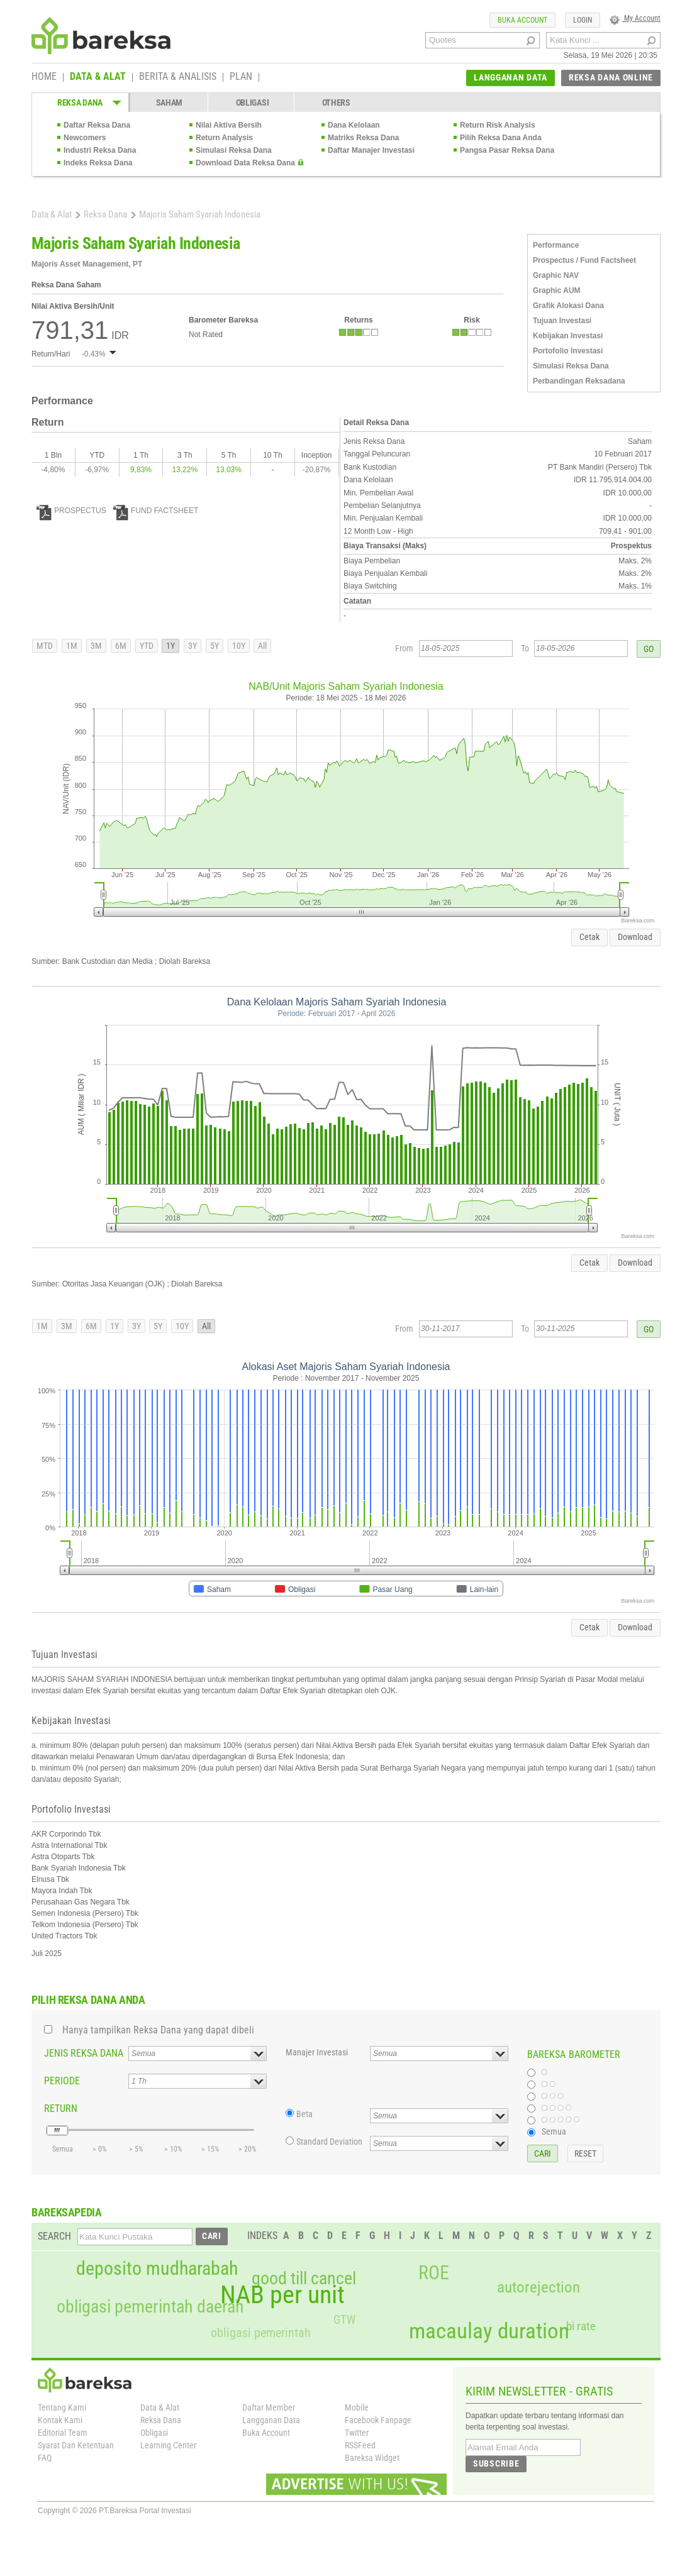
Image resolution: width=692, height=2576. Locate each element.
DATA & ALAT (98, 77)
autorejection (538, 2287)
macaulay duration (489, 2331)
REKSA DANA (80, 102)
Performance (556, 245)
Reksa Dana (105, 214)
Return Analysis (224, 137)
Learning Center (168, 2445)
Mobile (357, 2407)
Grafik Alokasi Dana (568, 305)
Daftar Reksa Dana (97, 125)
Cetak (589, 937)
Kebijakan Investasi (568, 335)
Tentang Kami (62, 2407)
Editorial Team (62, 2433)
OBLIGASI (252, 102)
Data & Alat (51, 214)
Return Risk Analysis (497, 125)
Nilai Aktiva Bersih (229, 125)
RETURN (60, 2108)
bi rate (581, 2326)
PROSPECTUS (71, 510)
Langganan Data (271, 2420)
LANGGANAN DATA (510, 77)
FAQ (45, 2458)
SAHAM (169, 102)
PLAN (241, 77)
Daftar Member (268, 2407)
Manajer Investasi (317, 2052)
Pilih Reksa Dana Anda (501, 137)
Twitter (357, 2433)
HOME (44, 77)
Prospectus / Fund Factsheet (584, 260)
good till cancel (304, 2278)
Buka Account (266, 2433)
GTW (344, 2320)
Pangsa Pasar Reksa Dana (507, 150)
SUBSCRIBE (496, 2463)
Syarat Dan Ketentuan (76, 2445)
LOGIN (582, 20)
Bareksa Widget (372, 2458)
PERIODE (62, 2081)
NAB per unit (282, 2295)
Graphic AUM (557, 290)
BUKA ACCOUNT (522, 20)
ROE (433, 2273)
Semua (554, 2131)
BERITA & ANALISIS (177, 77)
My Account (635, 18)
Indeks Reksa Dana (98, 162)
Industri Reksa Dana (100, 150)
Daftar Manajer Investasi (371, 150)
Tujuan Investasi (562, 320)
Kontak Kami (60, 2420)
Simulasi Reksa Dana (234, 150)
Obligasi (154, 2433)
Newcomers (85, 137)
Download (635, 937)
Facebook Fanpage (378, 2420)
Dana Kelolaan (354, 125)
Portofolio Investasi (568, 350)
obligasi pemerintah (261, 2332)
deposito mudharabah (157, 2268)
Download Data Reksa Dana (245, 162)
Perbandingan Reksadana (579, 381)
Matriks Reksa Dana (363, 137)
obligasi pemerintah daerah (150, 2307)
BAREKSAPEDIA (66, 2212)
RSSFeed (360, 2445)
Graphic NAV (556, 275)
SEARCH (54, 2236)
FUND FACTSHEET (155, 510)
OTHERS (336, 102)
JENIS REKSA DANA (83, 2053)
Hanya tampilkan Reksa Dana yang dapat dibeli (158, 2030)
